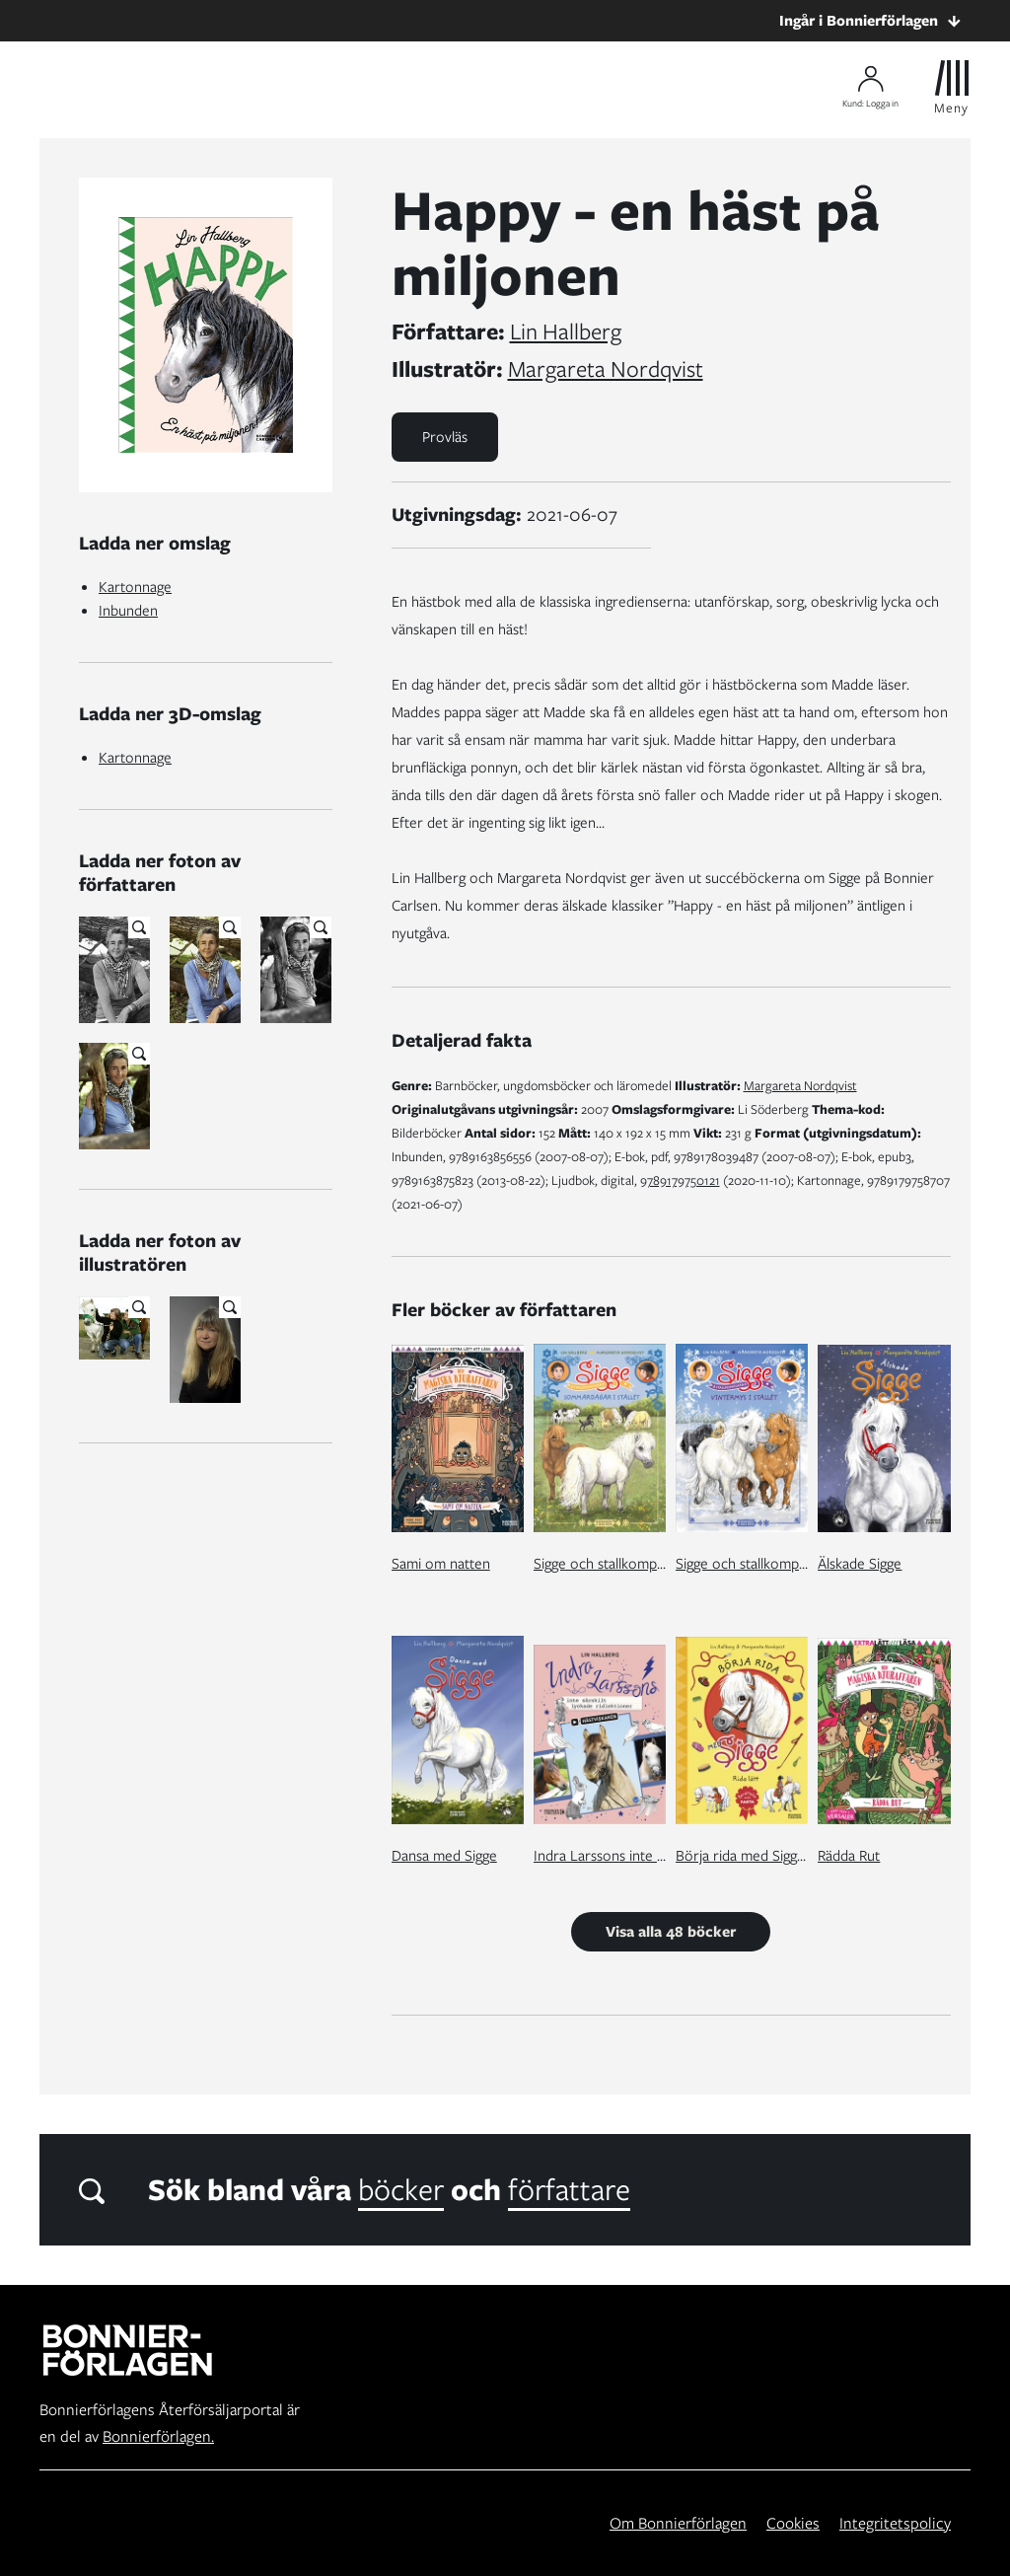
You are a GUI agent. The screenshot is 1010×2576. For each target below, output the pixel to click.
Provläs (445, 437)
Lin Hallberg (565, 331)
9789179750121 (680, 1180)
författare (569, 2189)
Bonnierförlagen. (158, 2436)
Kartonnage (135, 587)
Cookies (793, 2523)
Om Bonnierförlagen (678, 2523)
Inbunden (128, 611)
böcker (401, 2189)
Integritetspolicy (895, 2523)
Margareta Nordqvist (605, 369)
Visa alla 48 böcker (671, 1932)
